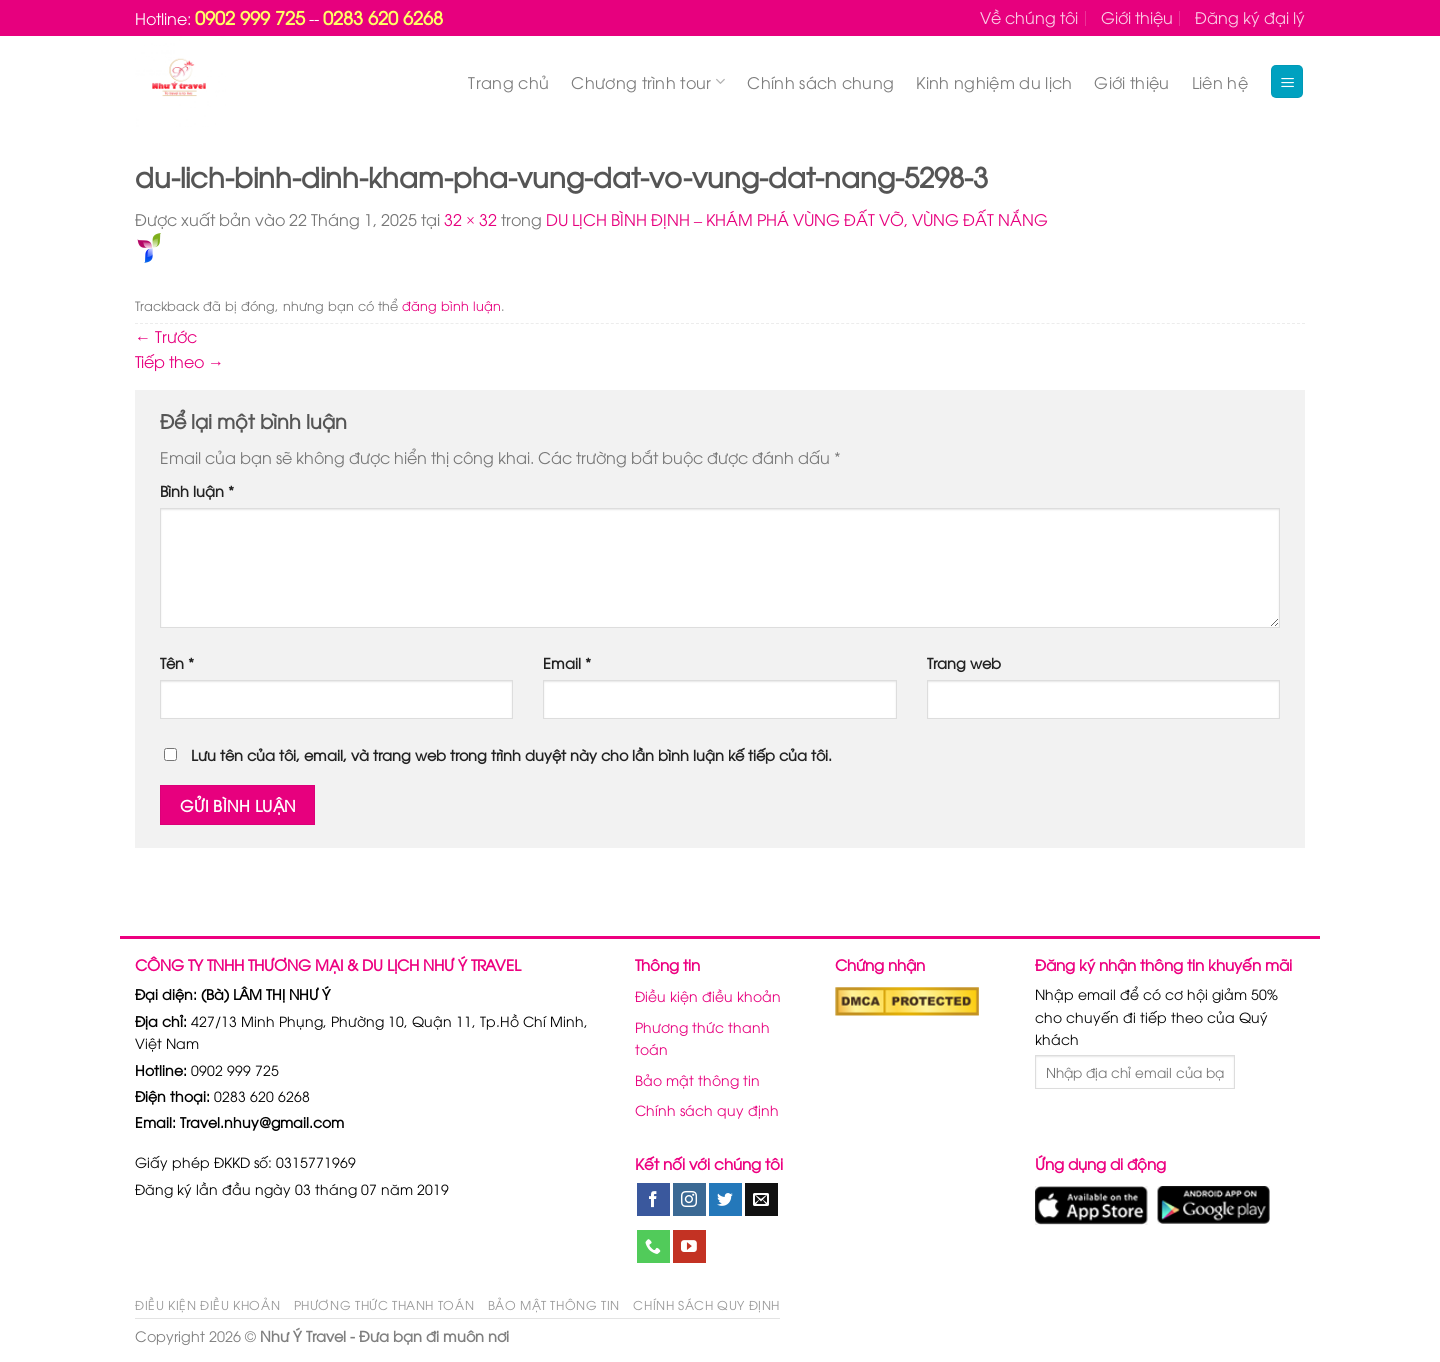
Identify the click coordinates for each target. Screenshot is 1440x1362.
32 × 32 (470, 219)
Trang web (964, 662)
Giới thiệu (1137, 17)
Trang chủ (508, 82)
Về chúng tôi (1029, 17)
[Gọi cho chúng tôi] (653, 1247)
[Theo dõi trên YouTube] (689, 1247)
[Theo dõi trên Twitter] (725, 1200)
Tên (177, 662)
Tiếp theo (179, 361)
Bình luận (197, 490)
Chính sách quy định (707, 1109)
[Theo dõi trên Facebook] (653, 1200)
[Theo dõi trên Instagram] (689, 1200)
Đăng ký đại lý (1250, 17)
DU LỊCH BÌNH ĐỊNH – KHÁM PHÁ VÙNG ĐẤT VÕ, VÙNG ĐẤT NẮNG (797, 219)
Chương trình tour (648, 82)
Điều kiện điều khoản (708, 995)
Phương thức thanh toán (702, 1037)
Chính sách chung (820, 82)
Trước (166, 336)
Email (567, 662)
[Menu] (1287, 81)
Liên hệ (1220, 82)
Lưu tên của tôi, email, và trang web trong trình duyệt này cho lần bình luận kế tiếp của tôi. (511, 754)
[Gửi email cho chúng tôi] (761, 1200)
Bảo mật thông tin (697, 1079)
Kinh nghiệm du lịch (994, 82)
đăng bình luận (451, 305)
